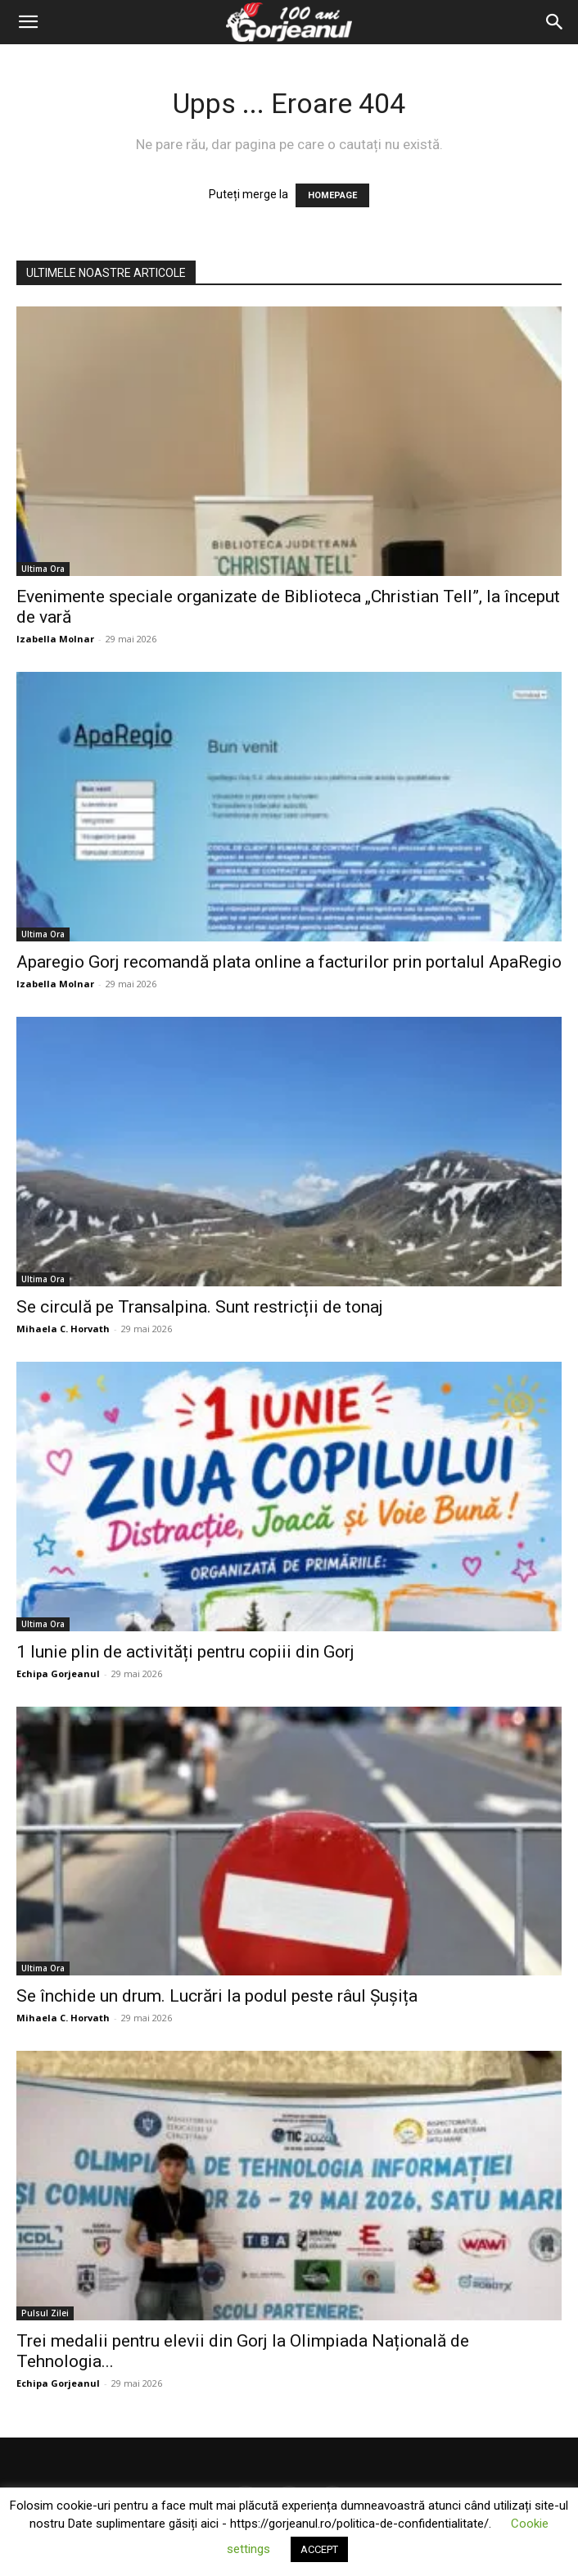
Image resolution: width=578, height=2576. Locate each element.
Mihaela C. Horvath (63, 1328)
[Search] (555, 22)
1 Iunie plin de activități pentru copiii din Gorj (185, 1652)
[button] (28, 22)
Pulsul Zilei (45, 2313)
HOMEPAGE (332, 195)
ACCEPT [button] (319, 2549)
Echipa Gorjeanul (58, 1673)
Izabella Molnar (55, 639)
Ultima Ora (43, 568)
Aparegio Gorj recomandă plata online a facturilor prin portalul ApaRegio (289, 962)
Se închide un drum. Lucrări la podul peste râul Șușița (217, 1996)
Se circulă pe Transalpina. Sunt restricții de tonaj (199, 1307)
